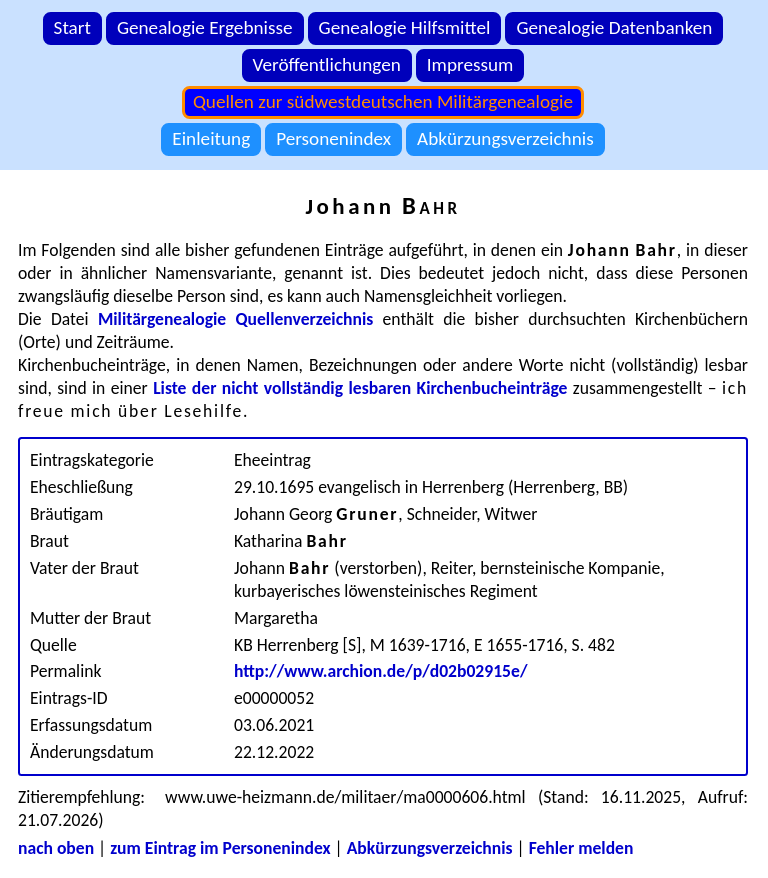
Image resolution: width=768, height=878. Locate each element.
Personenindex (333, 138)
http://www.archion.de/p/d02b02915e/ (380, 671)
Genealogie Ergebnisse (205, 27)
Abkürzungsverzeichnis (505, 138)
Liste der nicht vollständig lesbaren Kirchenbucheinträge (360, 388)
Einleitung (211, 138)
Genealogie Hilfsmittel (405, 27)
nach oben (56, 848)
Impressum (470, 64)
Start (72, 27)
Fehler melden (581, 848)
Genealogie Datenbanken (614, 27)
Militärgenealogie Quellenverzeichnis (235, 319)
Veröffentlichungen (327, 64)
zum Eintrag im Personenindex (220, 848)
